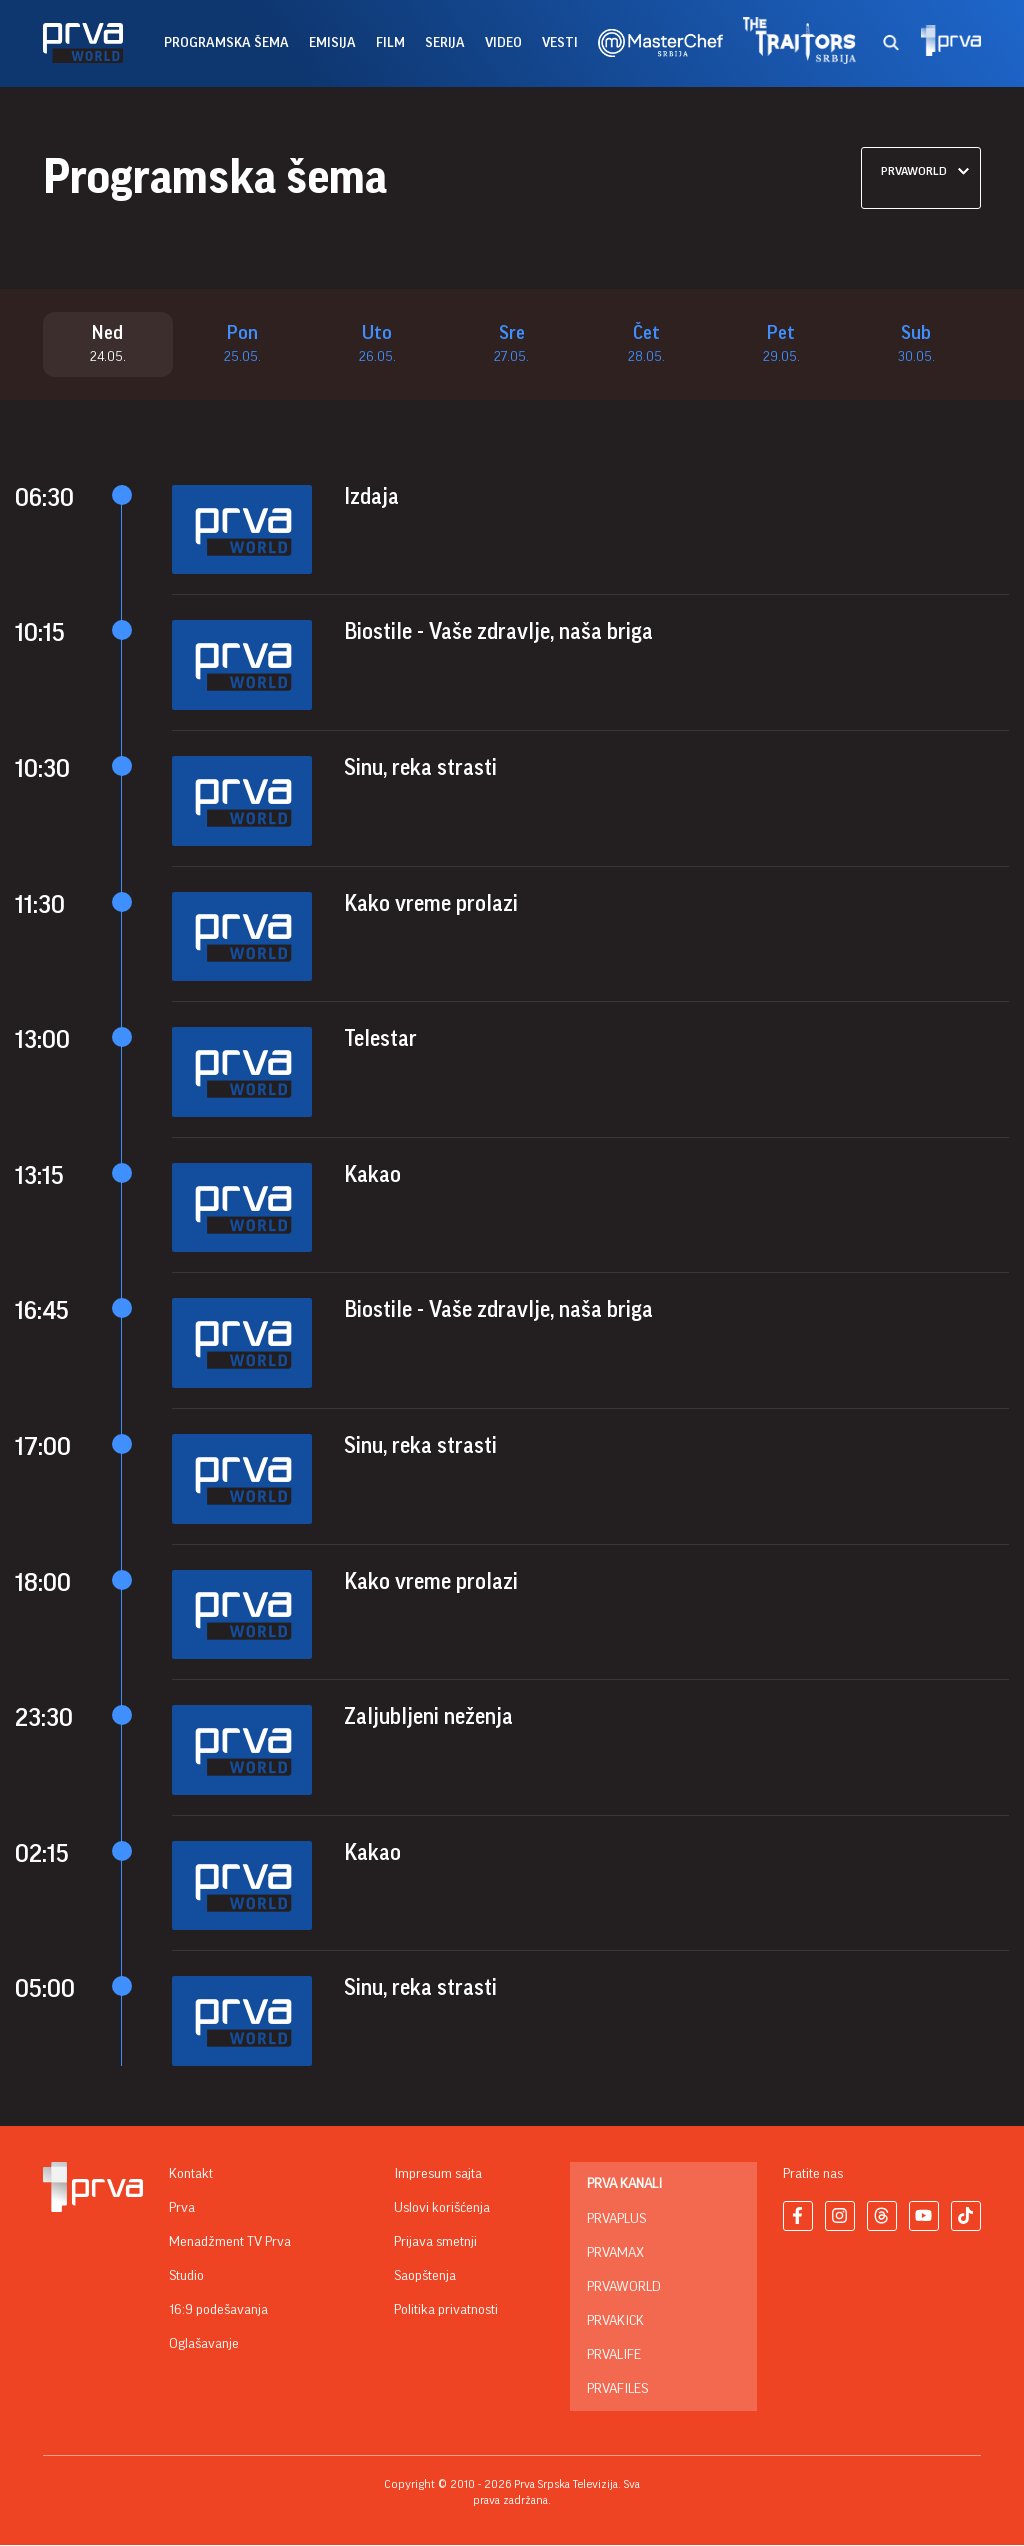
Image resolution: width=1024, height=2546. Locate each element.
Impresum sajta (438, 2175)
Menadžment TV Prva (230, 2243)
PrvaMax (615, 2254)
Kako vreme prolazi (431, 904)
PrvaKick (615, 2322)
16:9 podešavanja (218, 2311)
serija (445, 43)
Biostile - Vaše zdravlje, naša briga (498, 633)
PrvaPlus (616, 2220)
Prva (182, 2209)
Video (503, 43)
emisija (332, 43)
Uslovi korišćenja (442, 2209)
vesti (560, 43)
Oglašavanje (204, 2345)
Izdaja (371, 498)
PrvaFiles (617, 2390)
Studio (186, 2277)
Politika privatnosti (446, 2311)
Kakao (372, 1176)
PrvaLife (614, 2356)
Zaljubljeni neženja (428, 1718)
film (390, 43)
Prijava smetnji (435, 2243)
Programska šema (226, 43)
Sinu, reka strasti (420, 769)
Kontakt (191, 2175)
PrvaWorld (624, 2288)
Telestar (380, 1040)
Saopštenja (425, 2277)
